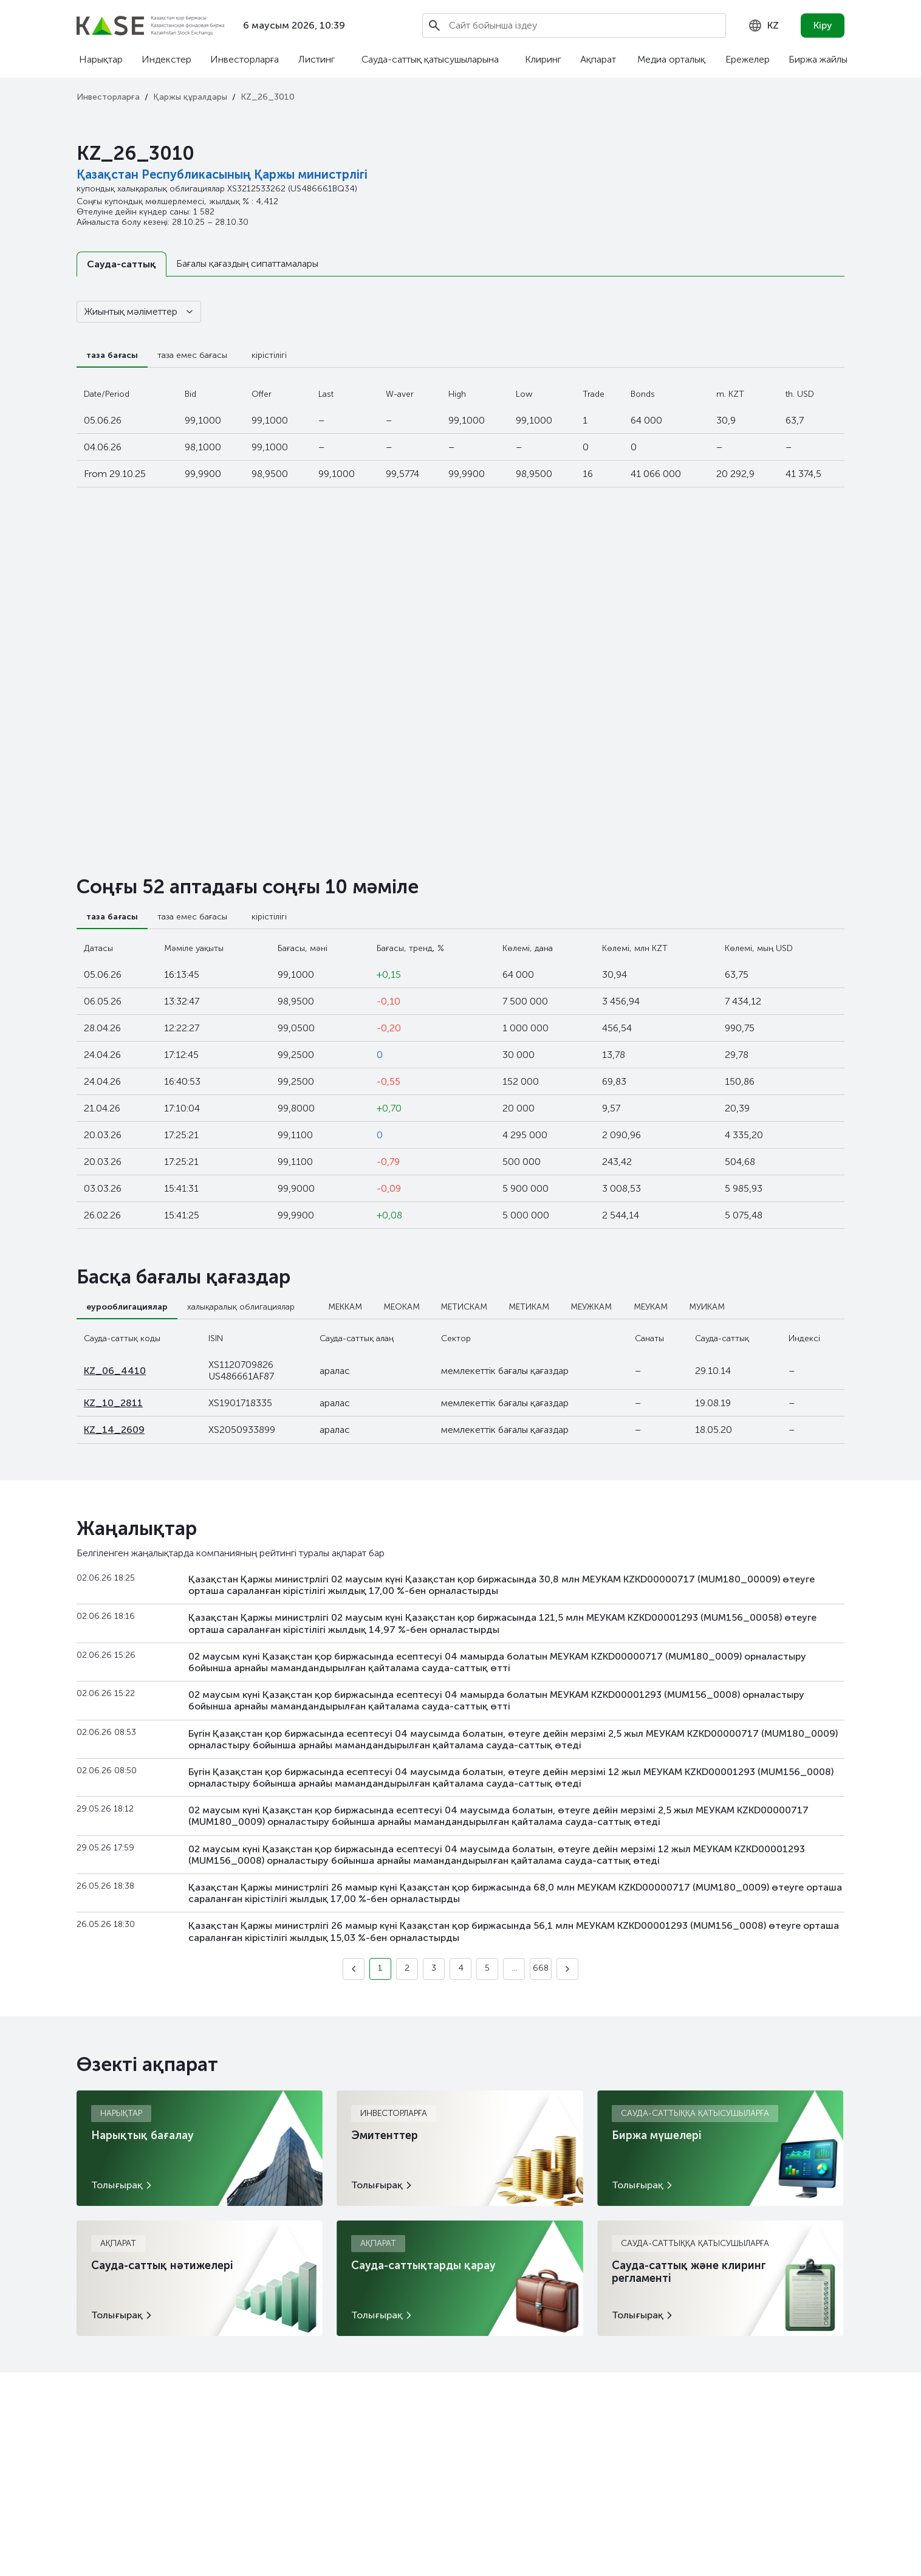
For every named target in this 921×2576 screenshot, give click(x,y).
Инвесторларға (244, 59)
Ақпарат (598, 59)
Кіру (822, 25)
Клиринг (543, 59)
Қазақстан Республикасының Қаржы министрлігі (222, 174)
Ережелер (747, 59)
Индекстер (166, 59)
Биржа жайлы (818, 59)
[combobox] (763, 25)
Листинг (316, 59)
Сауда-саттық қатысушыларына (430, 59)
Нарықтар (101, 59)
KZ (763, 25)
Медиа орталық (671, 59)
